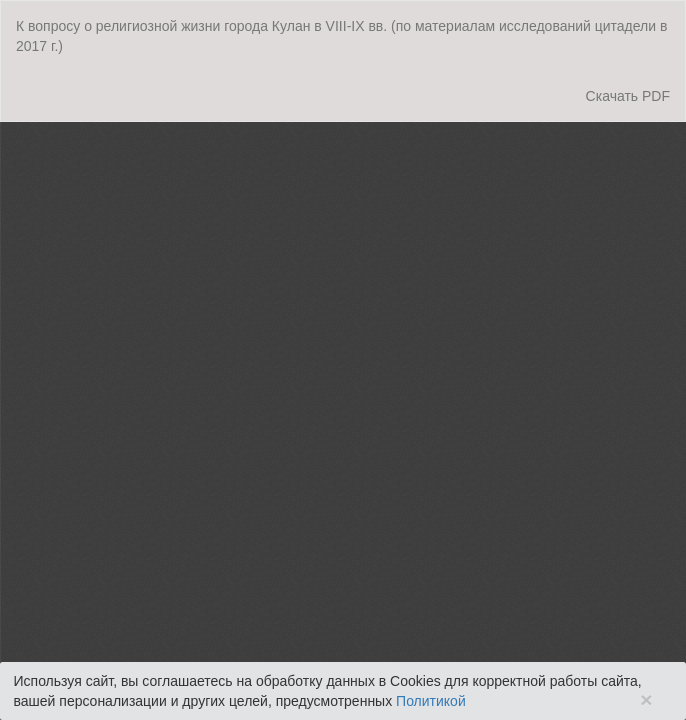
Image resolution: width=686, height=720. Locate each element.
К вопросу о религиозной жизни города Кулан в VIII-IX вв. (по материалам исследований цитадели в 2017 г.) (341, 36)
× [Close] (646, 699)
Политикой (431, 701)
